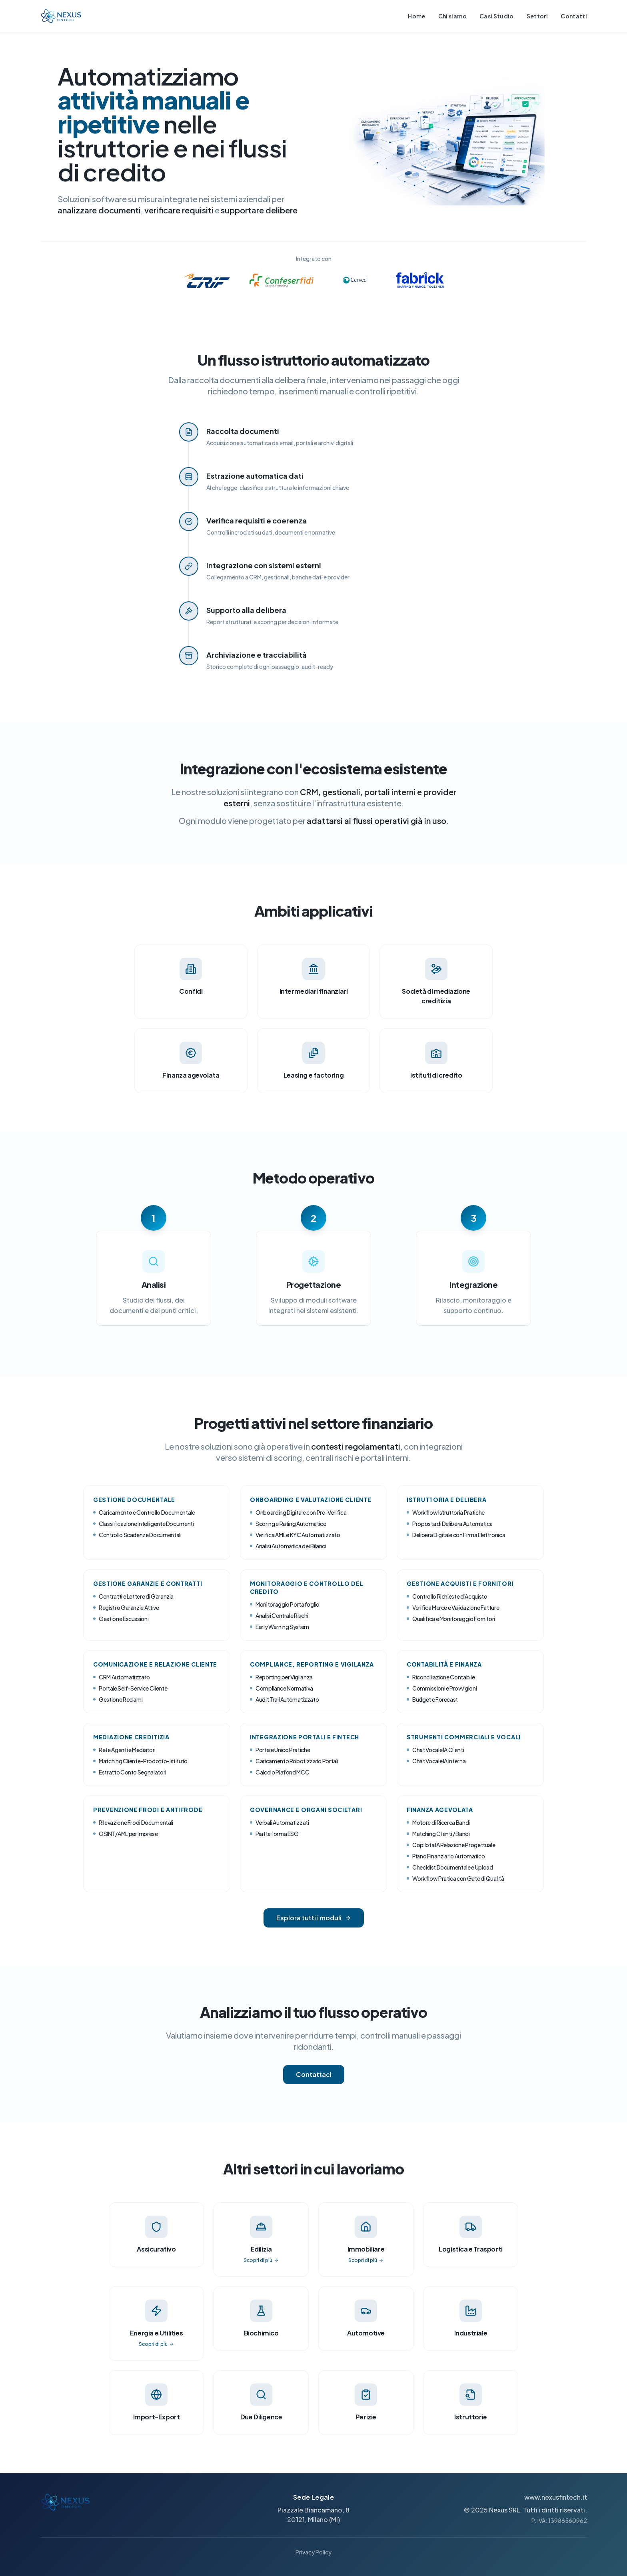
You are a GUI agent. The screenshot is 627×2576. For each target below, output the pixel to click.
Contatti (574, 16)
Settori (537, 16)
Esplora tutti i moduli (313, 1918)
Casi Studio (496, 16)
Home (416, 16)
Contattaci (313, 2074)
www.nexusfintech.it (555, 2497)
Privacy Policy (313, 2552)
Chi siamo (452, 16)
